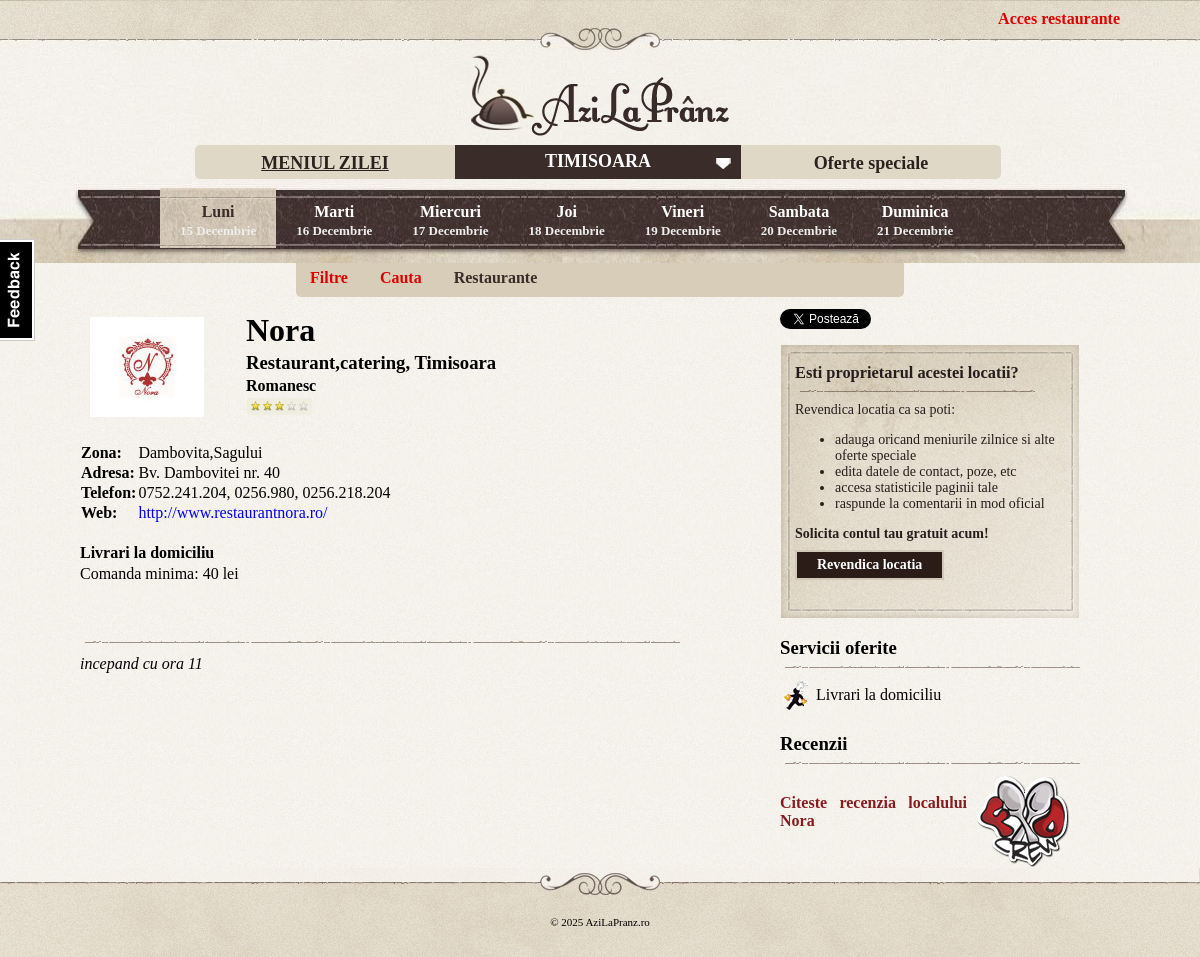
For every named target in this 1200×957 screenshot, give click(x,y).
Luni (218, 220)
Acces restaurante (1059, 18)
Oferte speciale (871, 163)
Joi (567, 220)
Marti (334, 220)
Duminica (915, 220)
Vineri (683, 220)
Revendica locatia (869, 564)
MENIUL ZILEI (325, 163)
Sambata (799, 220)
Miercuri (450, 220)
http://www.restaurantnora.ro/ (232, 512)
